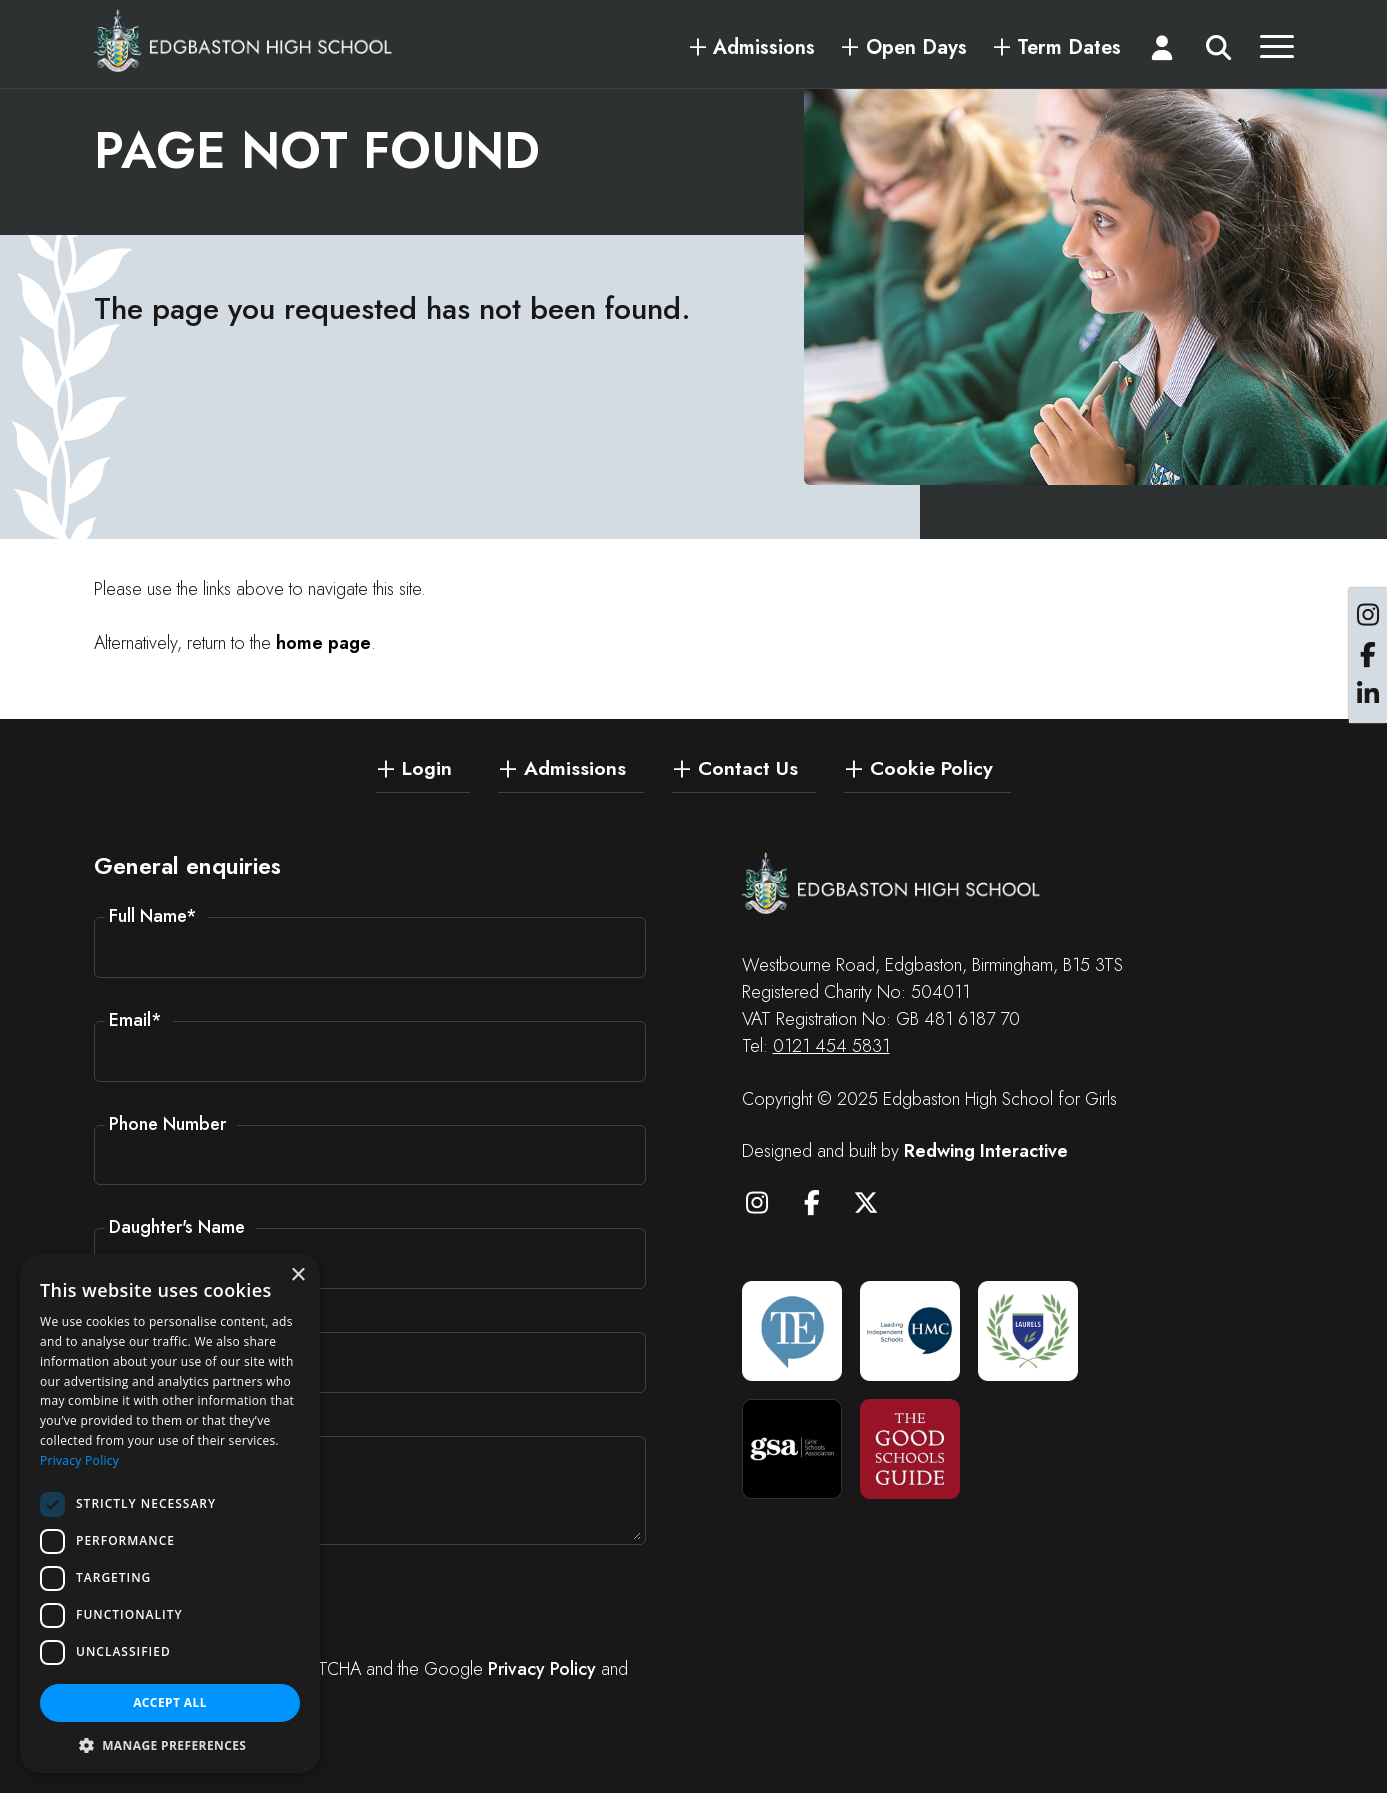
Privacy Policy (542, 1669)
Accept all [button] (170, 1702)
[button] (170, 1744)
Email (135, 1020)
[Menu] (1277, 52)
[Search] (1219, 52)
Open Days (916, 48)
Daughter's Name (177, 1227)
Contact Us (748, 767)
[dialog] (170, 1513)
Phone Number (167, 1124)
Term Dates (1069, 48)
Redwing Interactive (986, 1151)
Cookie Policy (931, 767)
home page (323, 643)
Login (427, 767)
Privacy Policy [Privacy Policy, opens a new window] (79, 1460)
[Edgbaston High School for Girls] (244, 40)
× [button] (297, 1275)
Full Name (153, 916)
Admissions (764, 48)
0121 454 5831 (831, 1046)
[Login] (1162, 52)
